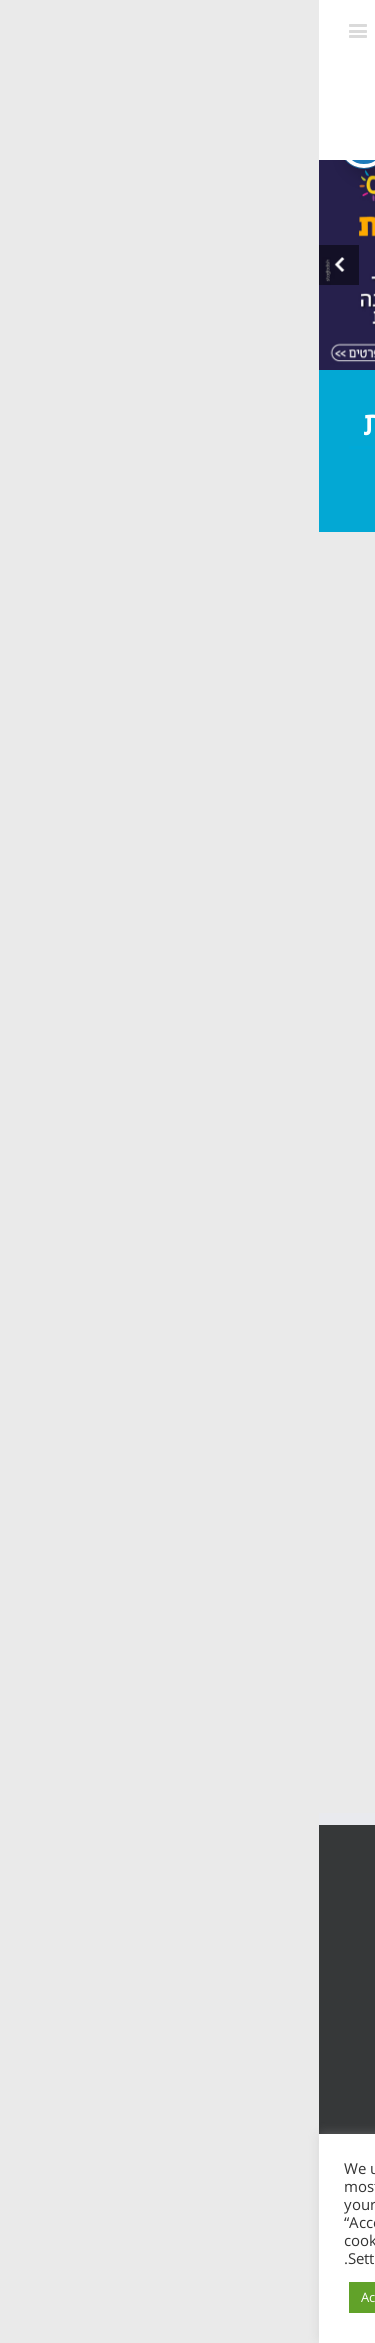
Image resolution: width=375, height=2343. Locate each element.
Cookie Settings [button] (169, 2297)
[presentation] (20, 265)
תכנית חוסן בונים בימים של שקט (200, 1254)
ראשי (279, 1012)
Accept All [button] (70, 2297)
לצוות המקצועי (253, 857)
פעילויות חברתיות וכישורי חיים (201, 678)
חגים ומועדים (268, 640)
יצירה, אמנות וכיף (141, 781)
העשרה (277, 819)
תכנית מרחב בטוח (222, 1147)
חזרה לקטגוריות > (123, 900)
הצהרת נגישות (292, 1981)
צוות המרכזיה (243, 1102)
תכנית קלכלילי (240, 1192)
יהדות (210, 819)
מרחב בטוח (264, 781)
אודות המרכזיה (238, 1057)
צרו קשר (265, 1315)
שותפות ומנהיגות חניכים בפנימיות (220, 729)
